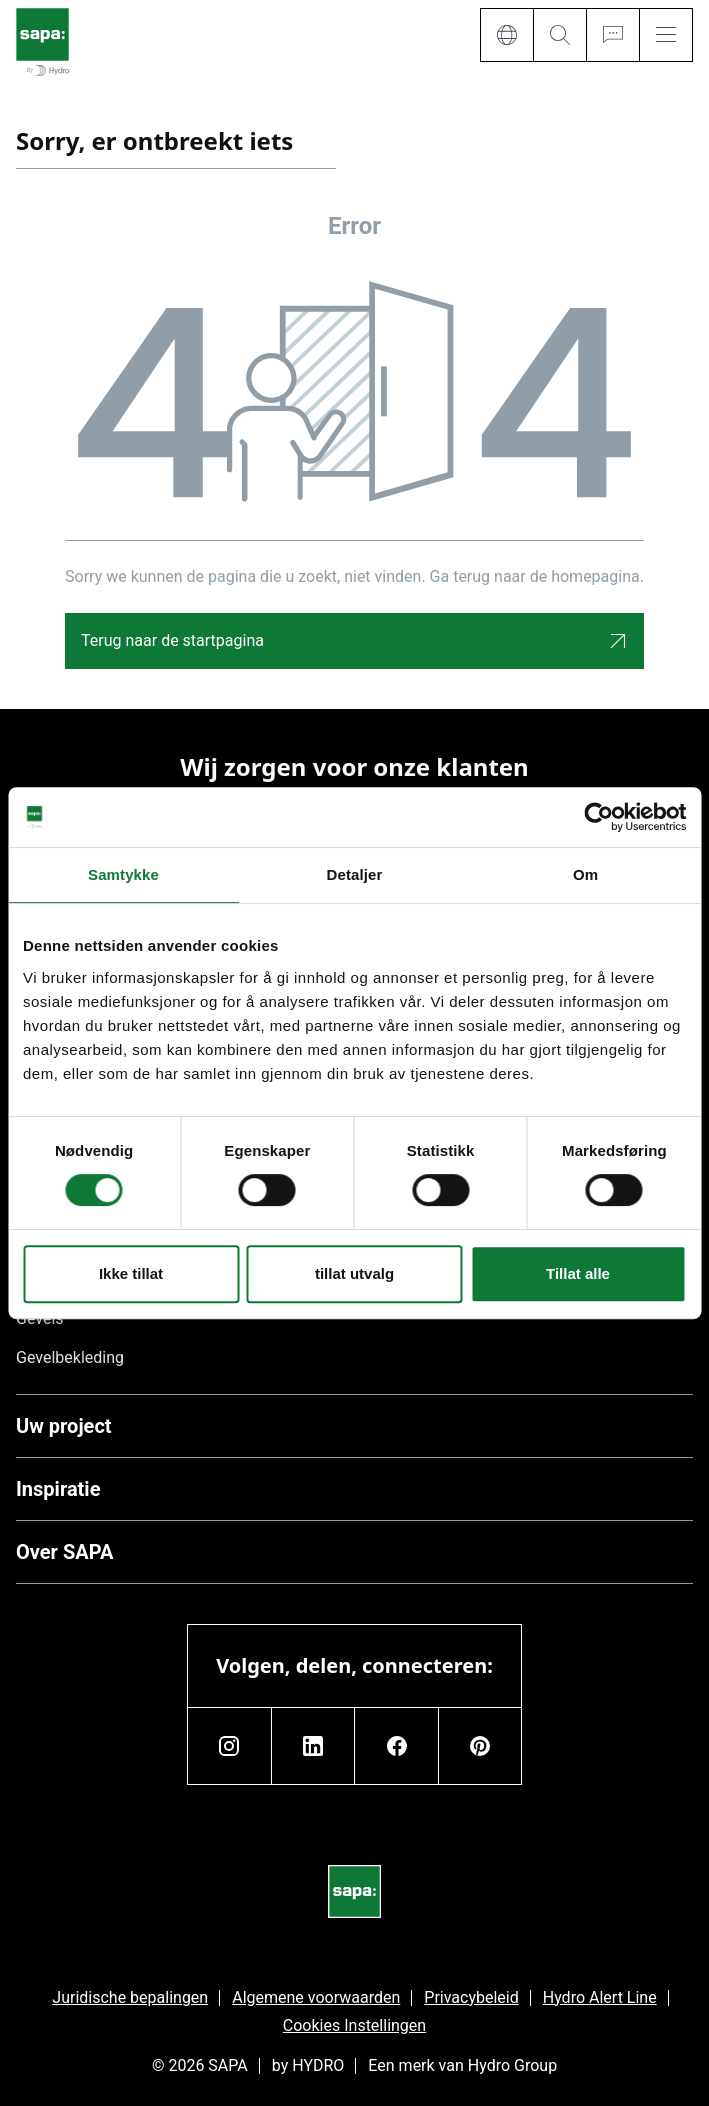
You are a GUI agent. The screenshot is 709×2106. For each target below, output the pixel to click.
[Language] (506, 35)
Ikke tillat (131, 1273)
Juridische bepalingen (130, 1997)
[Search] (559, 35)
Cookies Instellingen (354, 2025)
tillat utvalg (354, 1273)
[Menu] (666, 35)
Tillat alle (578, 1273)
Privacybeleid (471, 1997)
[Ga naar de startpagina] (42, 43)
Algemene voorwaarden (316, 1997)
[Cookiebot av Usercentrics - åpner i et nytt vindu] (598, 817)
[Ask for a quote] (612, 35)
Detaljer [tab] (355, 874)
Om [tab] (585, 874)
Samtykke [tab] (123, 874)
